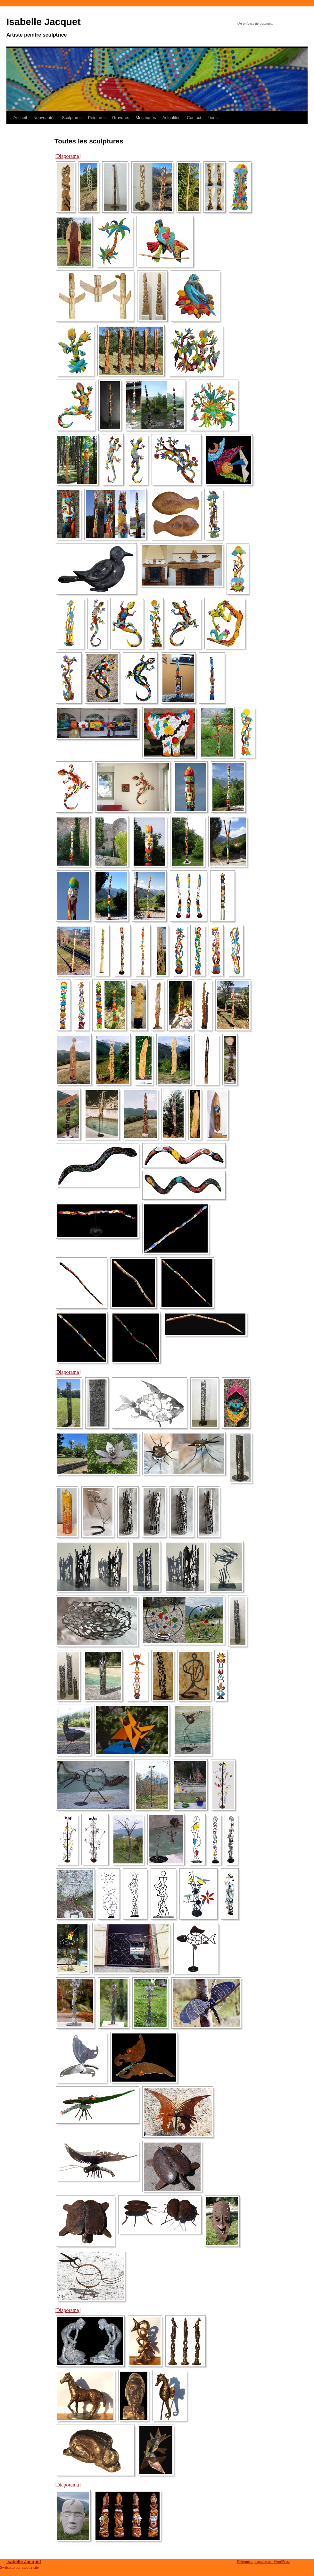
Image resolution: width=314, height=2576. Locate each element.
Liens (213, 117)
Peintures (97, 117)
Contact (194, 117)
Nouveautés (44, 117)
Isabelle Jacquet (43, 21)
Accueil (20, 117)
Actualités (171, 117)
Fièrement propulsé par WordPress (263, 2561)
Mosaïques (146, 117)
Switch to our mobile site (19, 2567)
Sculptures (71, 117)
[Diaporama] (67, 156)
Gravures (120, 117)
